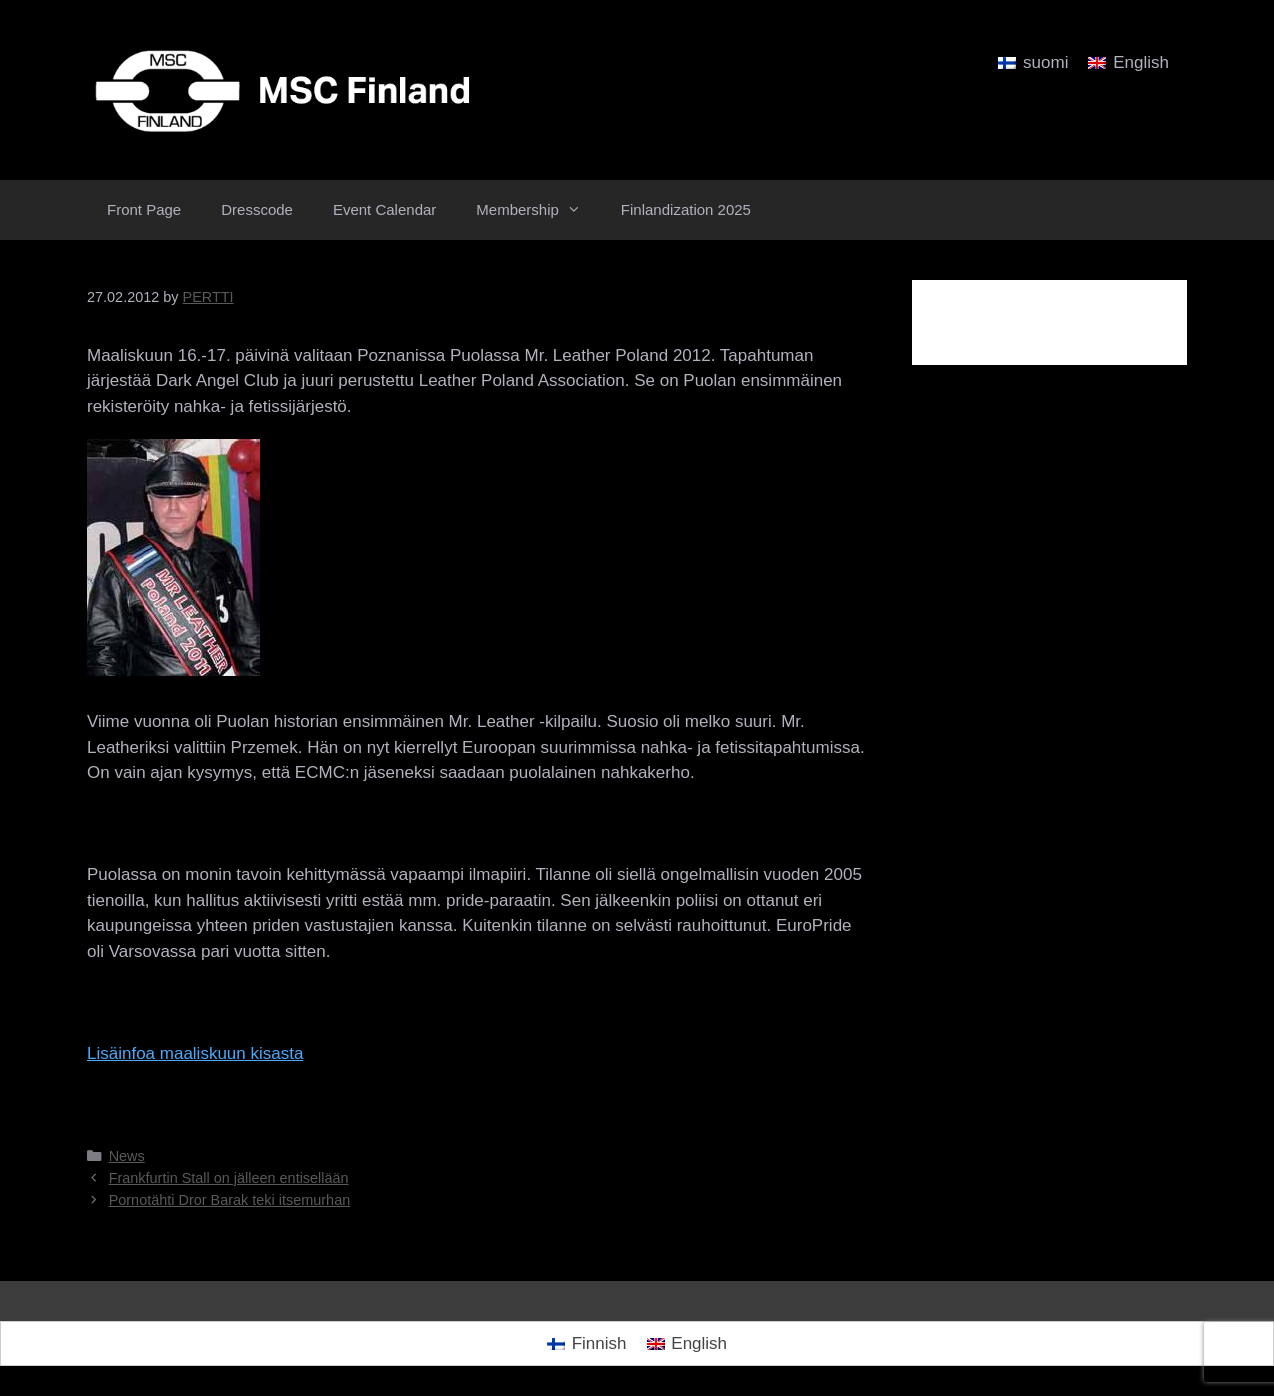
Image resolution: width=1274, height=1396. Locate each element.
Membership (538, 210)
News (127, 1156)
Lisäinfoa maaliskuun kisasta (195, 1053)
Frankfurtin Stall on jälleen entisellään (229, 1178)
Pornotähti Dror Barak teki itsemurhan (230, 1200)
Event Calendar (384, 209)
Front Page (144, 209)
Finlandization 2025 (686, 209)
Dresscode (257, 209)
